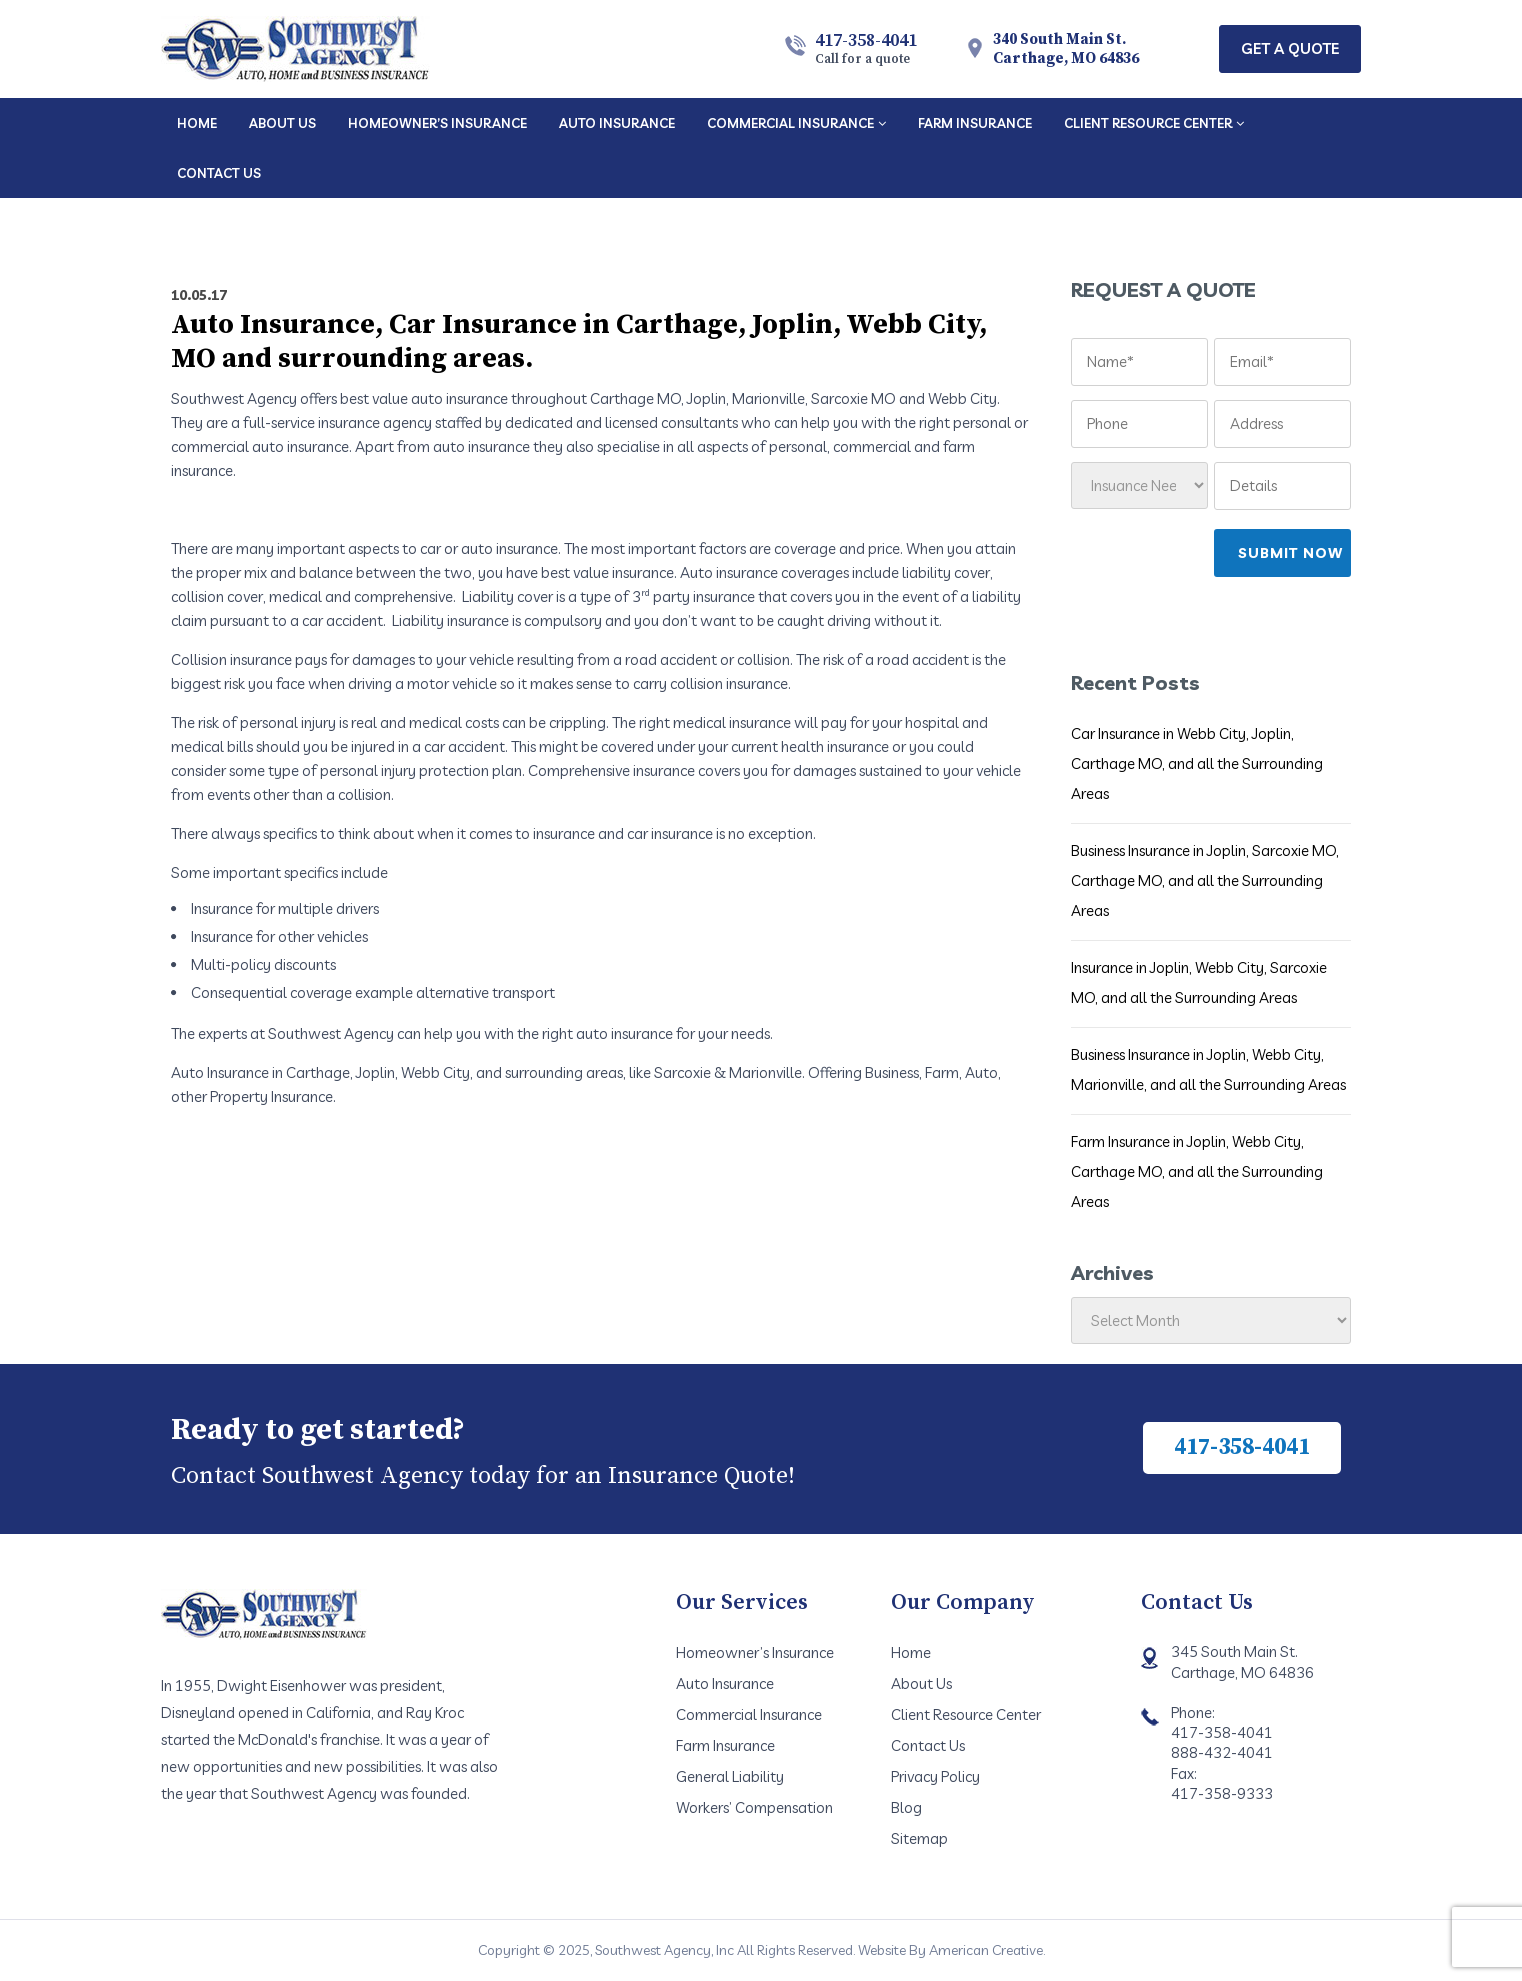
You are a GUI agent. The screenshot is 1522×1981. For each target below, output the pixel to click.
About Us (921, 1683)
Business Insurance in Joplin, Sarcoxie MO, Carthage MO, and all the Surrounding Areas (1205, 880)
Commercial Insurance (749, 1714)
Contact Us (928, 1745)
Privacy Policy (935, 1776)
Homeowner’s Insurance (755, 1652)
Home (911, 1652)
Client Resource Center (966, 1714)
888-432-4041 (1222, 1752)
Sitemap (919, 1838)
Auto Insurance (725, 1683)
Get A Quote (1290, 48)
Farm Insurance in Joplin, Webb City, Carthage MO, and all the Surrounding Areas (1197, 1171)
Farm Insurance (725, 1745)
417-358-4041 (866, 48)
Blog (906, 1807)
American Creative (986, 1950)
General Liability (730, 1776)
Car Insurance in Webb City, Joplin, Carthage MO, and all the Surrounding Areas (1197, 763)
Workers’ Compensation (754, 1807)
